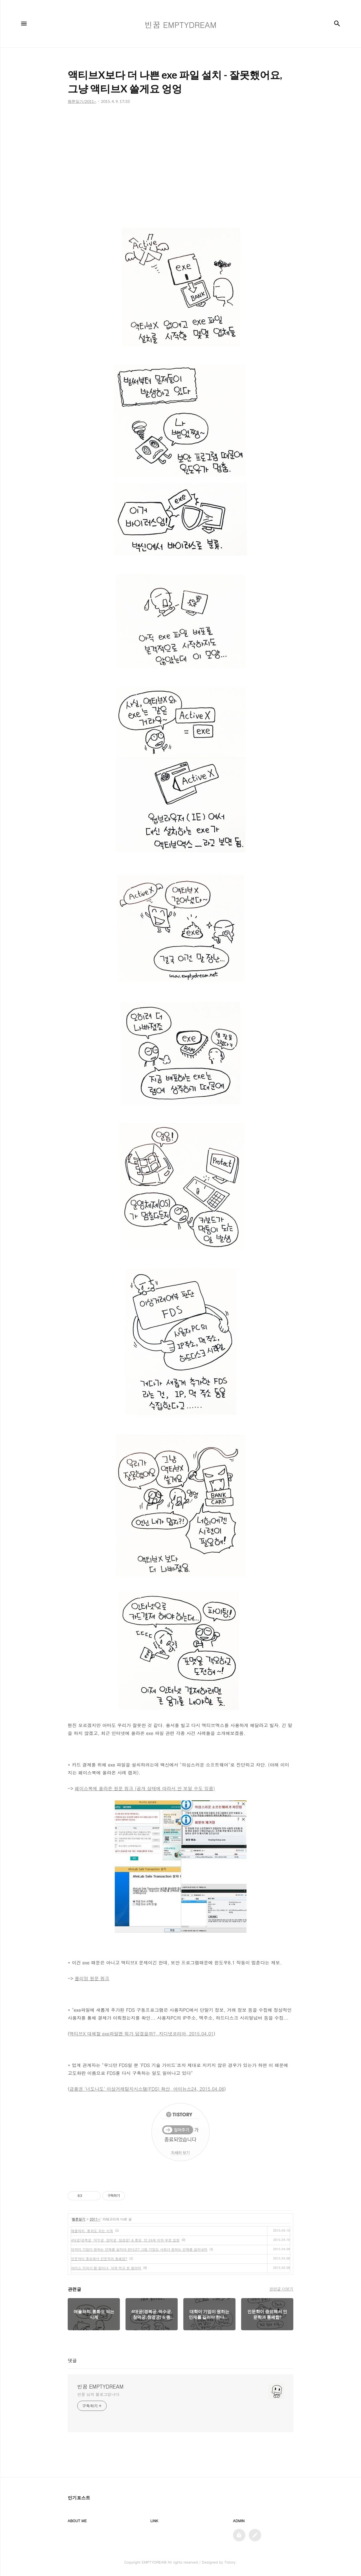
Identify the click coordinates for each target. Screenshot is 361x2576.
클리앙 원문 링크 (92, 1978)
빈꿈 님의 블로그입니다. (98, 2394)
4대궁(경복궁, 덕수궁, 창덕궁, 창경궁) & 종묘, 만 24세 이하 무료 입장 (125, 2240)
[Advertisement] (180, 160)
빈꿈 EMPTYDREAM (100, 2386)
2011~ (95, 2219)
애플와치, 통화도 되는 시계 (92, 2230)
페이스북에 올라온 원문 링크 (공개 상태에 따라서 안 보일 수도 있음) (145, 1788)
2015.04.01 (200, 2033)
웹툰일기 (78, 2219)
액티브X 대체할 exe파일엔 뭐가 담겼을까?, (114, 2033)
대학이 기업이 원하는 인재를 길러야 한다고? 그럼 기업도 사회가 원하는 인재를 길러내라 (139, 2249)
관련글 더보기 (281, 2289)
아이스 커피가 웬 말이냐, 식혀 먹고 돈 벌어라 (106, 2267)
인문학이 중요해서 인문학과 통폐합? (99, 2258)
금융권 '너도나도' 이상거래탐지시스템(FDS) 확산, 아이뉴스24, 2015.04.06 (146, 2089)
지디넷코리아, (173, 2033)
